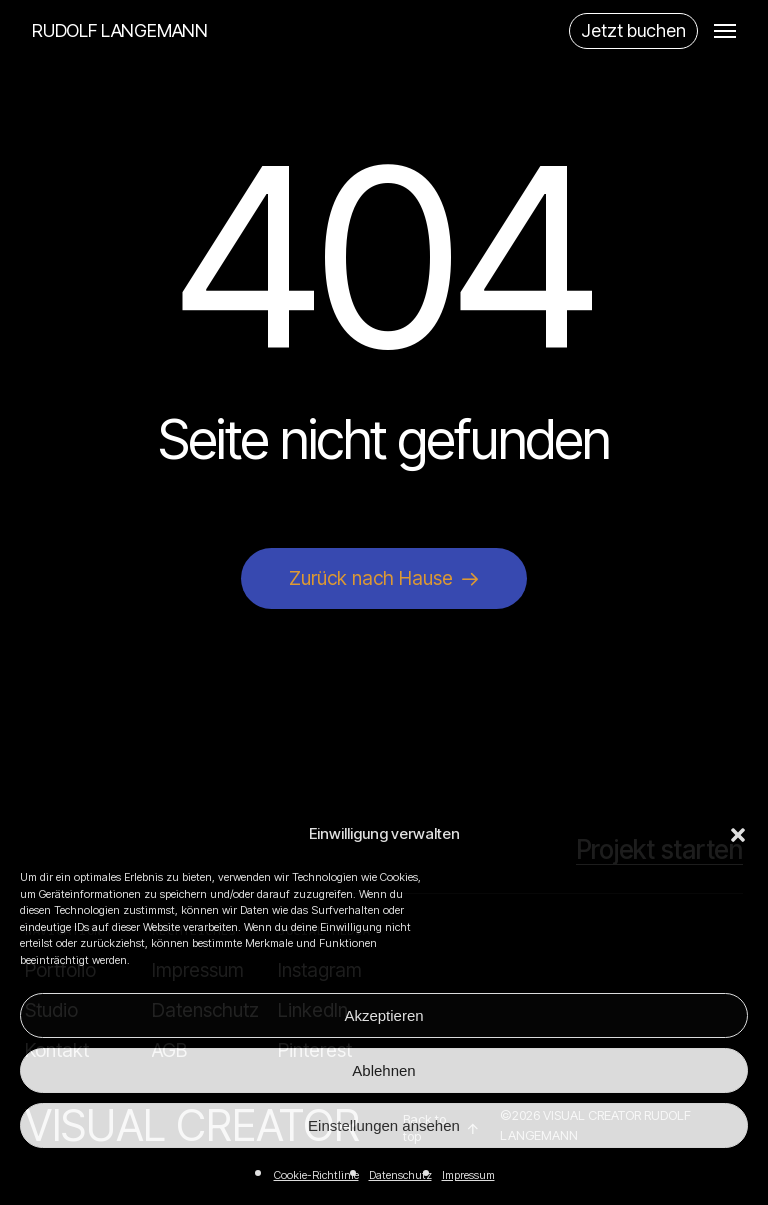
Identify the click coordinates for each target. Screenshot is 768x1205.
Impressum (468, 1175)
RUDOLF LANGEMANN (120, 31)
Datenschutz (400, 1175)
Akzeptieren (383, 1015)
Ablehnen (383, 1070)
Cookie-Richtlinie (316, 1175)
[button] (738, 835)
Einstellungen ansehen (384, 1125)
